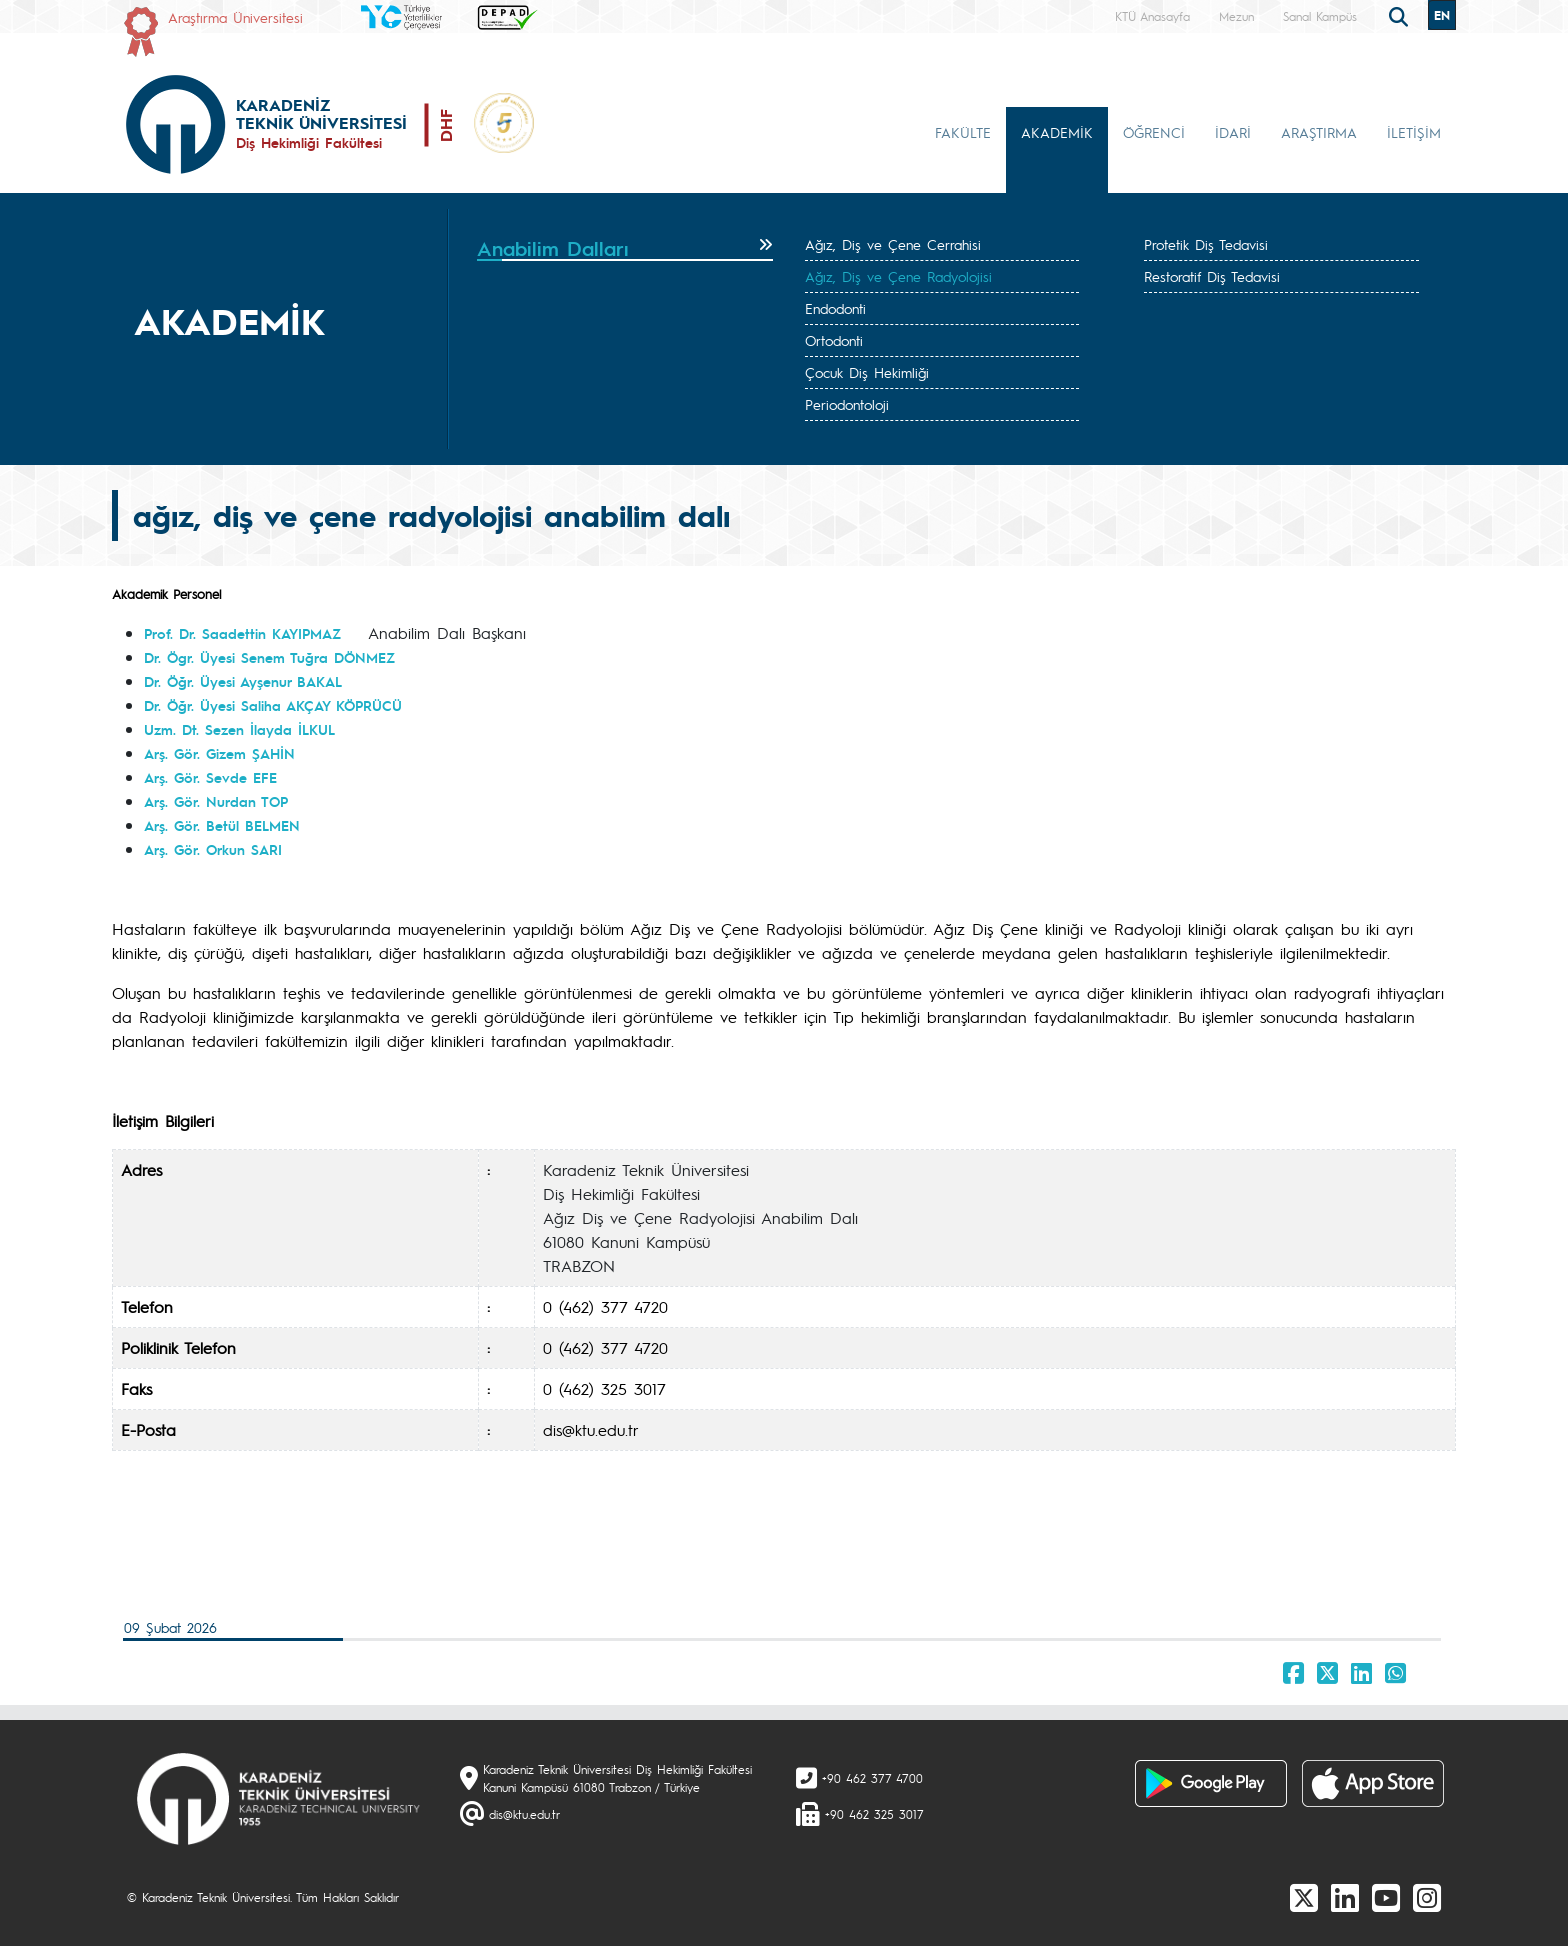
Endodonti (835, 308)
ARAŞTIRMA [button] (1319, 132)
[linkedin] (1345, 1897)
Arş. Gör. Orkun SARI (213, 849)
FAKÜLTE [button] (963, 132)
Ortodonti (834, 340)
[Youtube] (1386, 1897)
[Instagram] (1427, 1897)
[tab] (625, 249)
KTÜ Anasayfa (1152, 16)
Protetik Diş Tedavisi (1206, 244)
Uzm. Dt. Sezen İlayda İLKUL (239, 729)
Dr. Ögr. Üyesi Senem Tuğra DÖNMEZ (269, 657)
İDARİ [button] (1233, 132)
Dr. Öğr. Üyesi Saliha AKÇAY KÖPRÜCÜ (273, 705)
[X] (1304, 1897)
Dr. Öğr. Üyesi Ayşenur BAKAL (243, 681)
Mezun (1236, 16)
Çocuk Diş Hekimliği (867, 372)
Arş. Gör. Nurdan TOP (216, 801)
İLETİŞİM (1414, 132)
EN (1442, 15)
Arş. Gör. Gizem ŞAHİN (219, 753)
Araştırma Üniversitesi (235, 17)
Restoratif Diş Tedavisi (1212, 276)
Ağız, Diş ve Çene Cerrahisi (893, 244)
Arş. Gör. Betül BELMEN (222, 825)
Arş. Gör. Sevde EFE (210, 777)
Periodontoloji (847, 404)
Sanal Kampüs (1320, 16)
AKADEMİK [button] (1057, 132)
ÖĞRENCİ (1154, 132)
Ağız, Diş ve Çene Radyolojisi (898, 276)
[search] (1401, 15)
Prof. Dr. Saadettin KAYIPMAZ (242, 633)
